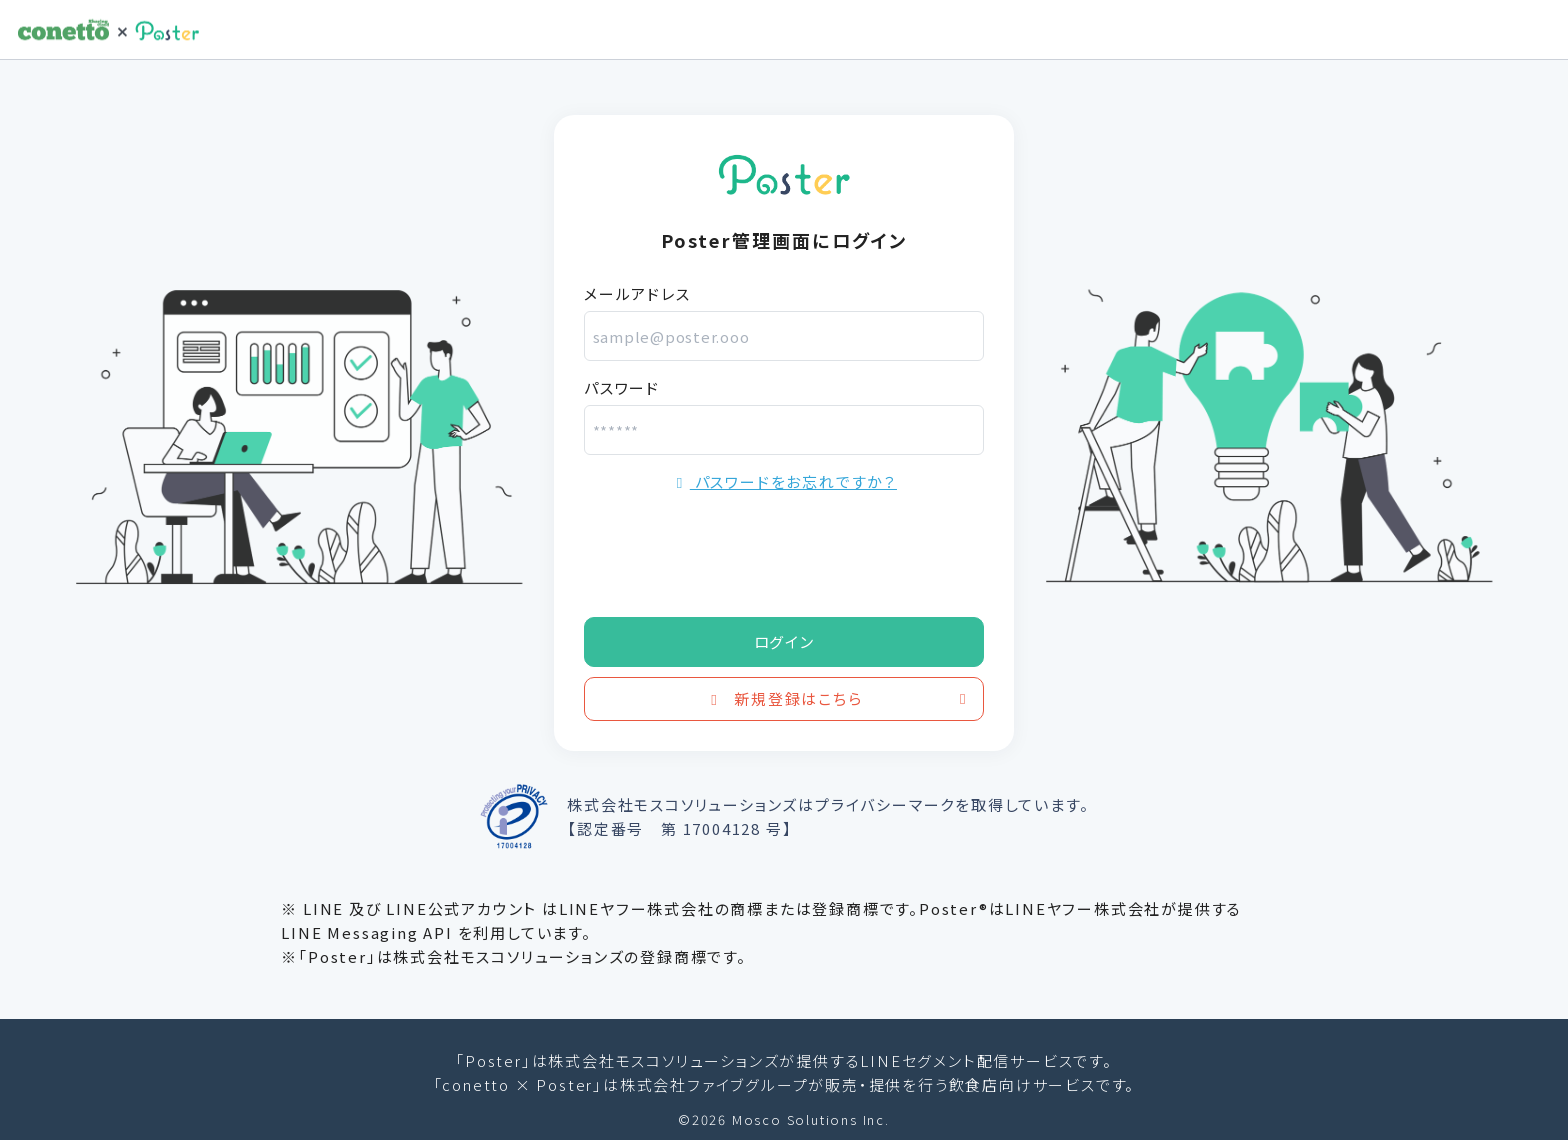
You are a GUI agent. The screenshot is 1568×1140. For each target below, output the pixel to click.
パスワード (622, 387)
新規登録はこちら (839, 698)
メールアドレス (637, 293)
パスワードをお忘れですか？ (784, 481)
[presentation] (736, 548)
